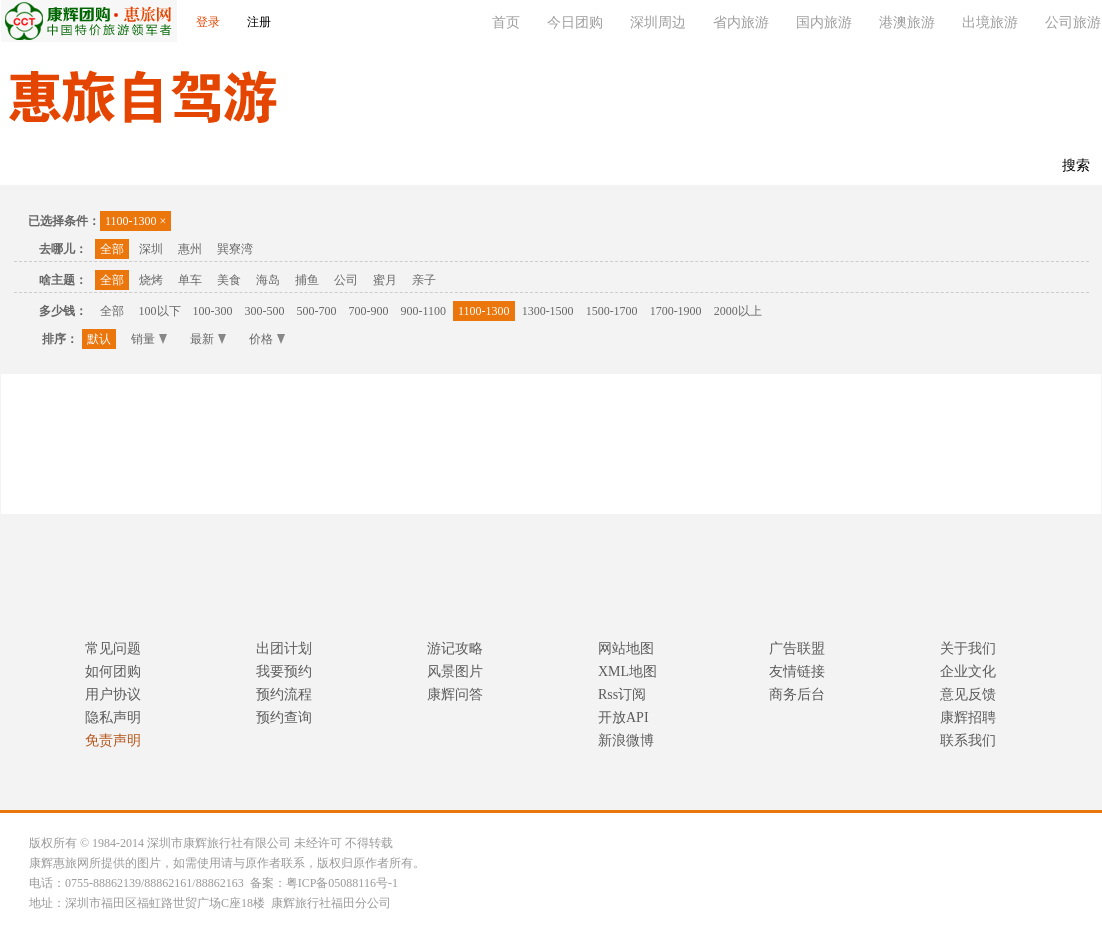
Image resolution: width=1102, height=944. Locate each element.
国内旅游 (824, 22)
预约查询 (284, 717)
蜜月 (385, 280)
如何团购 (113, 671)
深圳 (151, 249)
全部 (112, 249)
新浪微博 (626, 740)
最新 (208, 339)
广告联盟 (797, 648)
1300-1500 (548, 311)
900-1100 (424, 311)
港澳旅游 (907, 22)
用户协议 (113, 694)
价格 (267, 339)
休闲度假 (253, 166)
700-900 (369, 311)
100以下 (160, 311)
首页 (506, 22)
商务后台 (797, 694)
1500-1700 (612, 311)
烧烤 (151, 280)
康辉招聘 (968, 717)
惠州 (190, 249)
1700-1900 (676, 311)
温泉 (91, 166)
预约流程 (284, 694)
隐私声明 (113, 717)
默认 (99, 339)
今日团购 (575, 22)
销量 (149, 339)
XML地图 (627, 671)
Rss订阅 (622, 694)
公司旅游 (1073, 22)
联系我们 (341, 166)
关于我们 (968, 648)
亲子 (424, 280)
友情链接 (797, 671)
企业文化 (968, 671)
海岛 (268, 280)
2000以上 (738, 311)
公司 (346, 280)
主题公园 (165, 166)
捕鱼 (307, 280)
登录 (208, 22)
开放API (623, 717)
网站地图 (626, 648)
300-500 (265, 311)
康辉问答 (455, 694)
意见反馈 (968, 694)
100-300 (213, 311)
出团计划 (284, 648)
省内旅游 (741, 22)
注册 (259, 22)
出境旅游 (990, 22)
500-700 (317, 311)
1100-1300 (135, 221)
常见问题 (113, 648)
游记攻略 (455, 648)
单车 (190, 280)
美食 (229, 280)
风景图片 (455, 671)
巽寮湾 (235, 249)
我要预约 (284, 671)
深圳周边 (658, 22)
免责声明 (113, 740)
